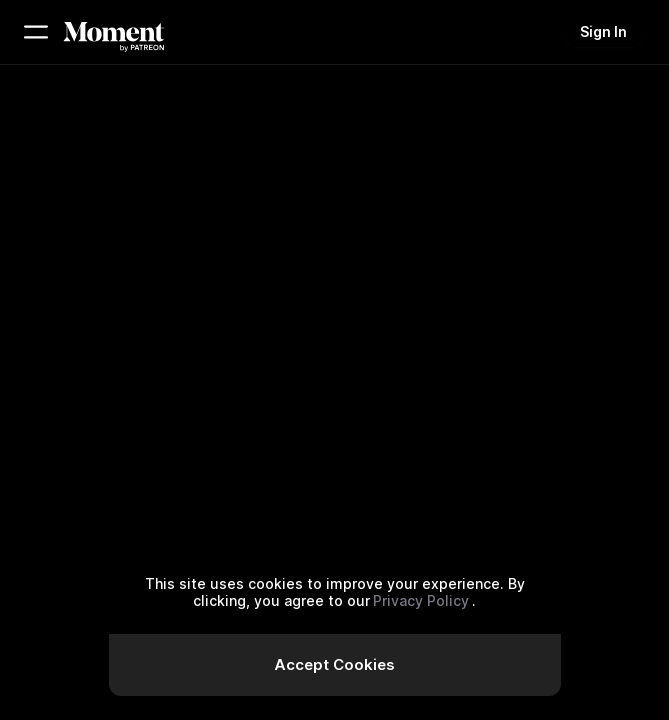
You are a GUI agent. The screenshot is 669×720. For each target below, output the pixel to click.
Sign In (603, 31)
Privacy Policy (421, 600)
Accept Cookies (334, 664)
